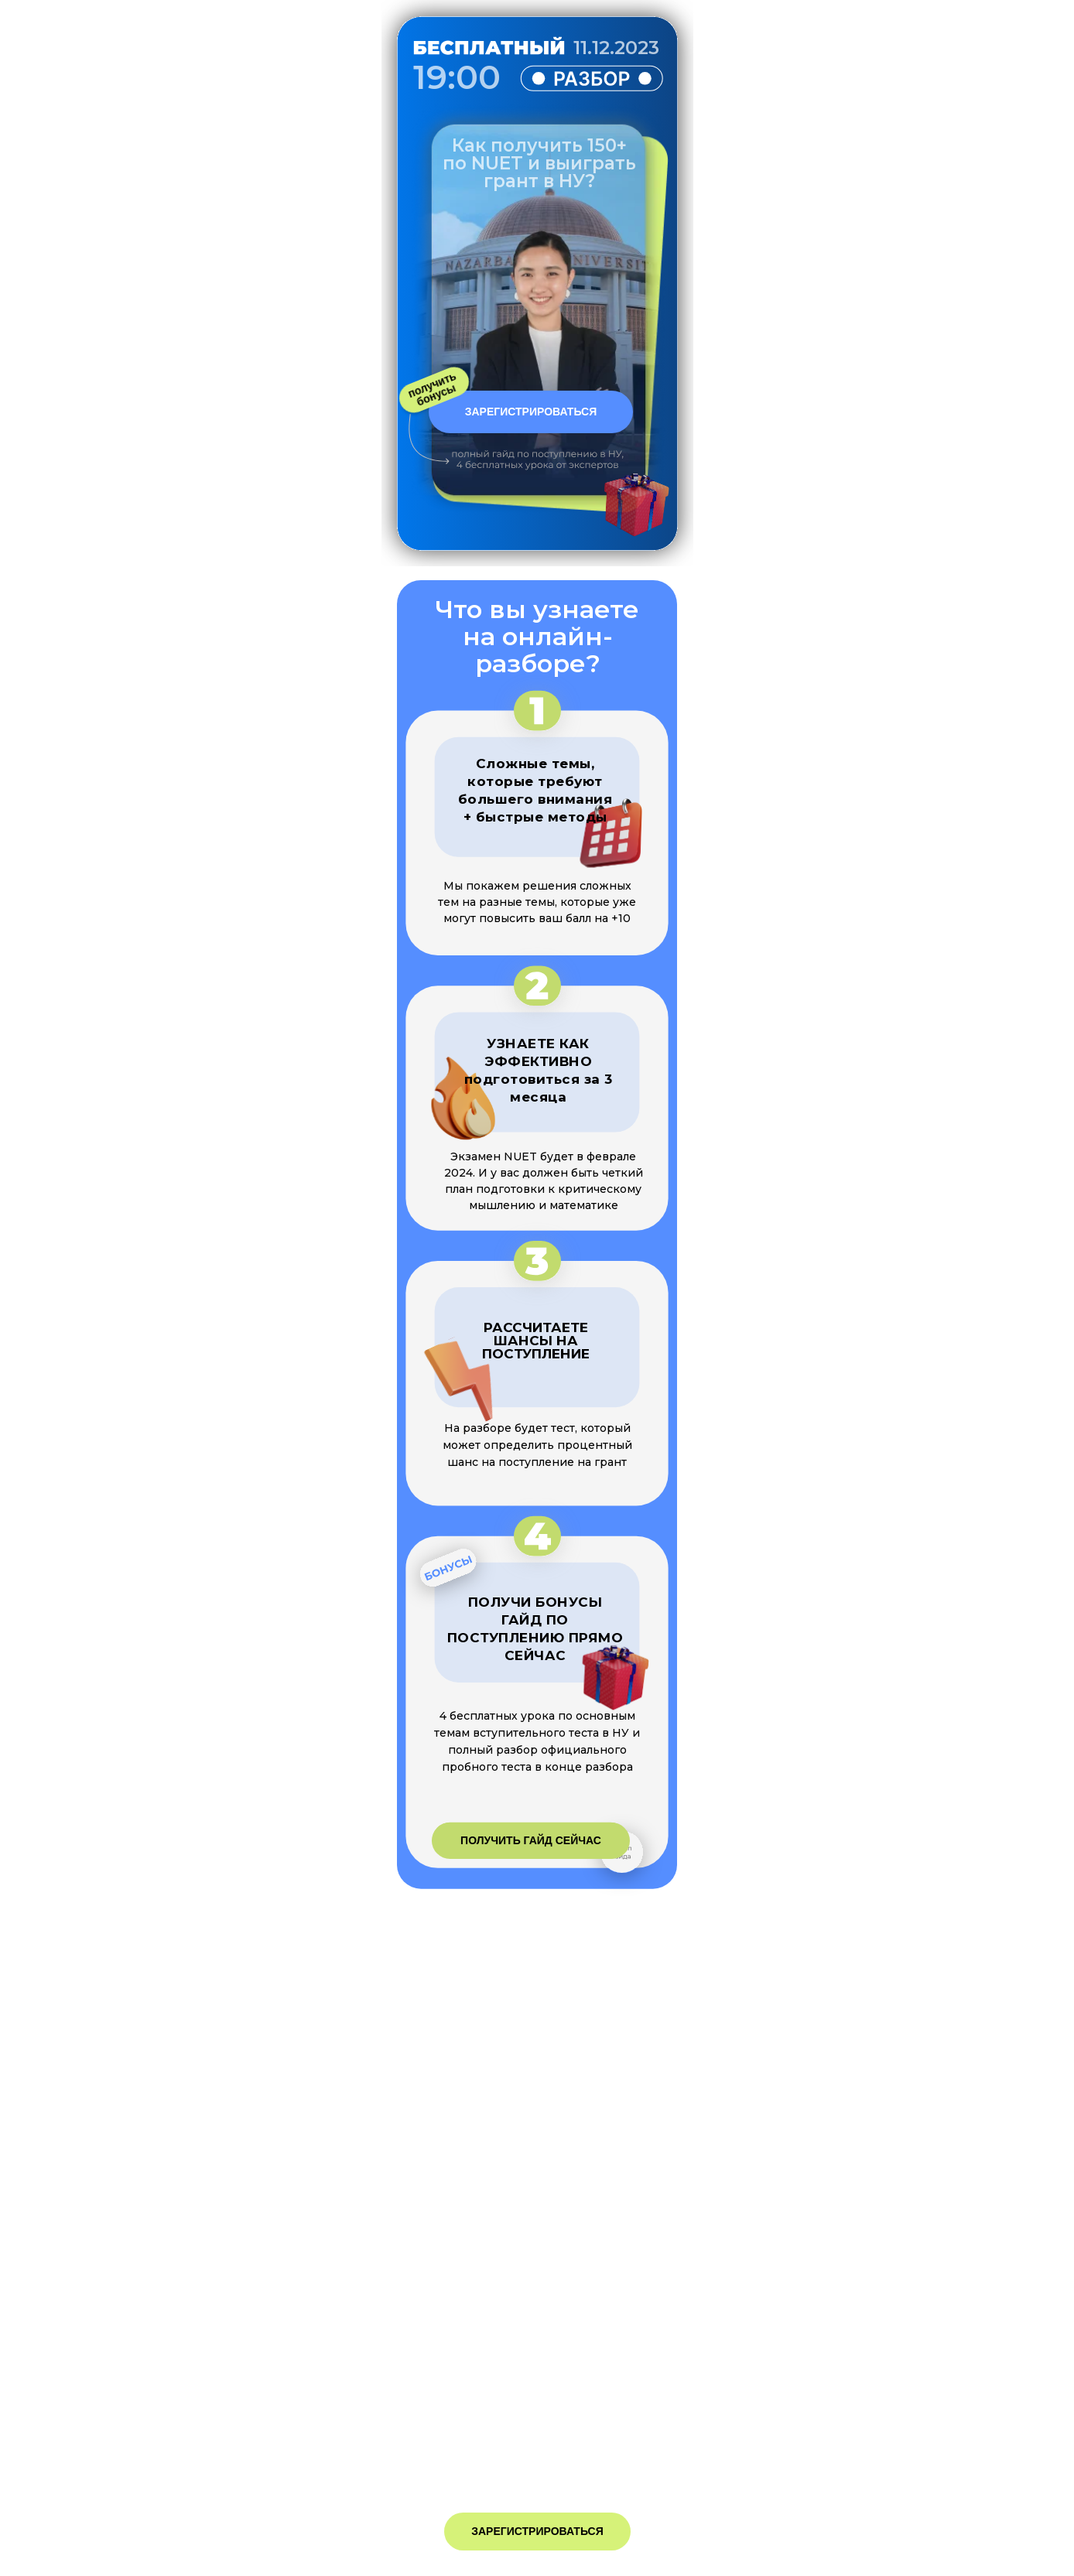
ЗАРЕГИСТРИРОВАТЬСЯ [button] (531, 411)
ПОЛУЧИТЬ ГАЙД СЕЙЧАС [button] (530, 1840)
